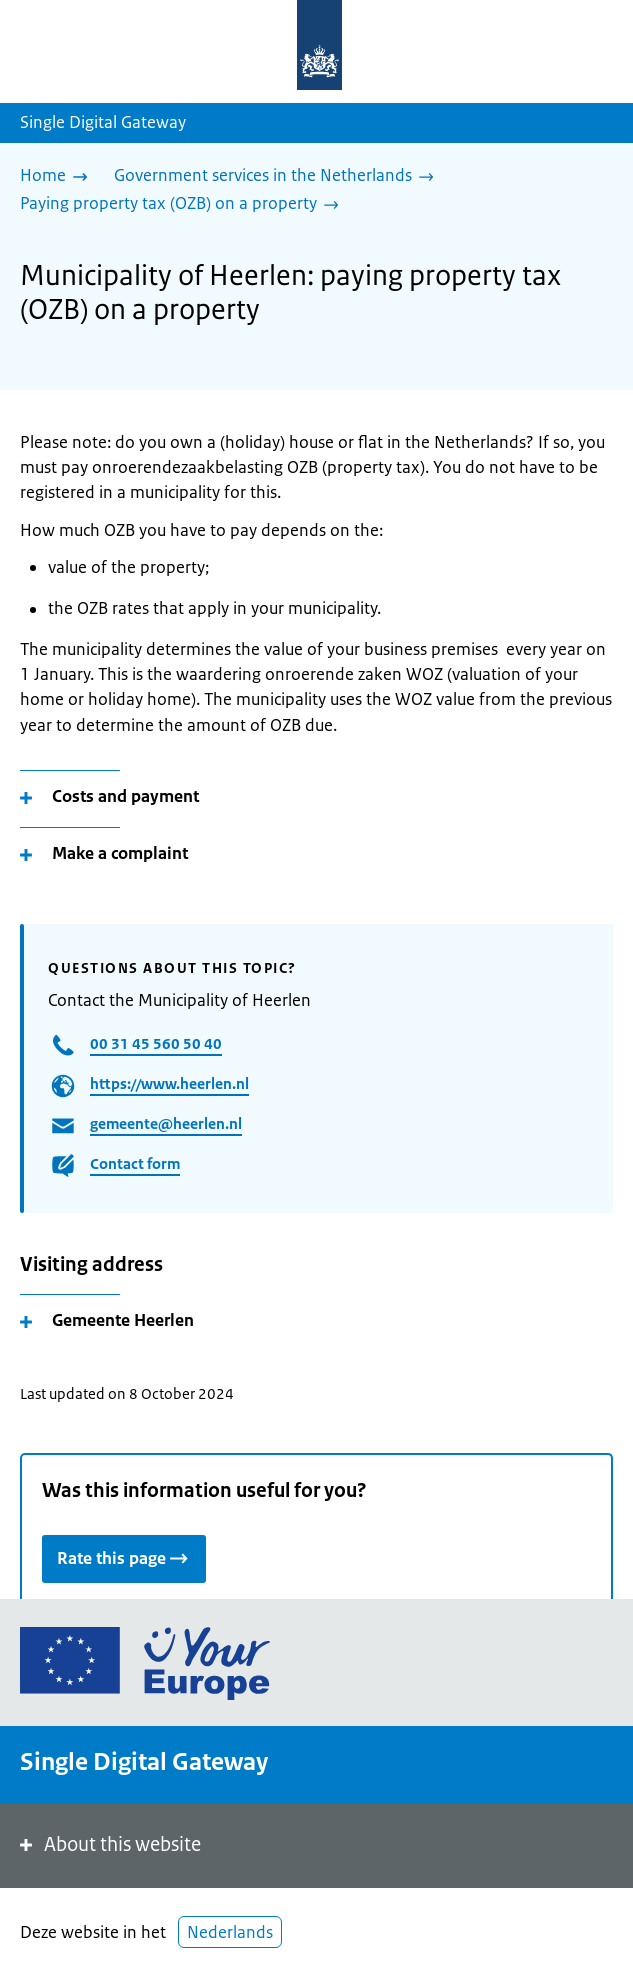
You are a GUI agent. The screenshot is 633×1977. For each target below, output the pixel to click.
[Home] (59, 177)
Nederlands (230, 1932)
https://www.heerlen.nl (169, 1083)
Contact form (135, 1163)
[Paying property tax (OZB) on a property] (184, 205)
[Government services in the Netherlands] (279, 177)
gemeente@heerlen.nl (166, 1123)
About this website (108, 1844)
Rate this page (124, 1557)
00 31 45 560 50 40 (156, 1043)
